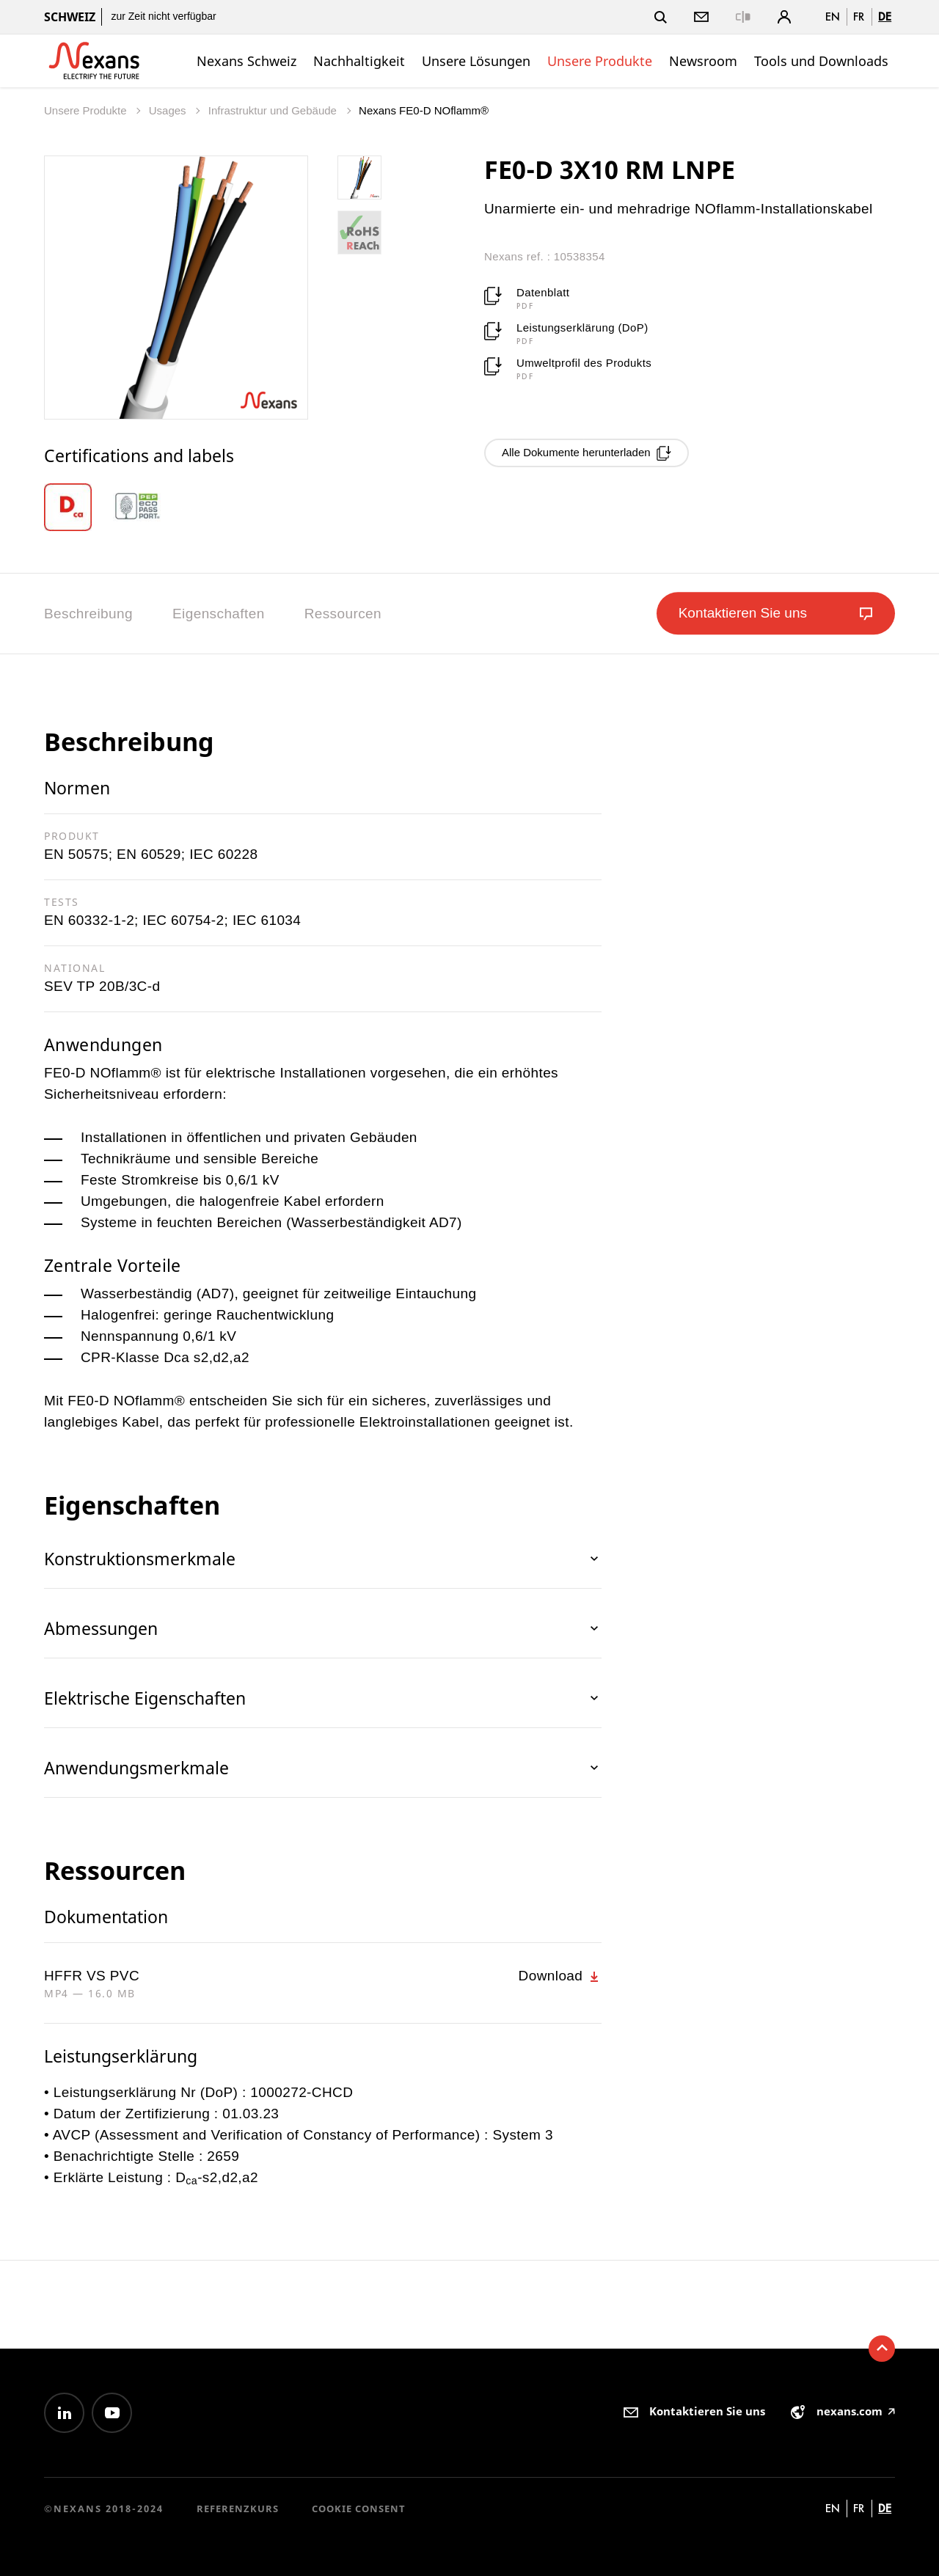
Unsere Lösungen (476, 60)
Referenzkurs (238, 2508)
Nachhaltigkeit (359, 60)
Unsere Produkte (599, 60)
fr (858, 16)
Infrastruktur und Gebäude (274, 110)
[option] (78, 507)
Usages (169, 110)
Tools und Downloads (821, 60)
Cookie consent (359, 2508)
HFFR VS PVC (91, 1975)
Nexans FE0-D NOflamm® (424, 110)
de (884, 16)
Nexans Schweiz (246, 60)
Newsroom (703, 60)
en (832, 16)
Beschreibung (88, 613)
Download (560, 1976)
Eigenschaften (218, 613)
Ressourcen (342, 613)
